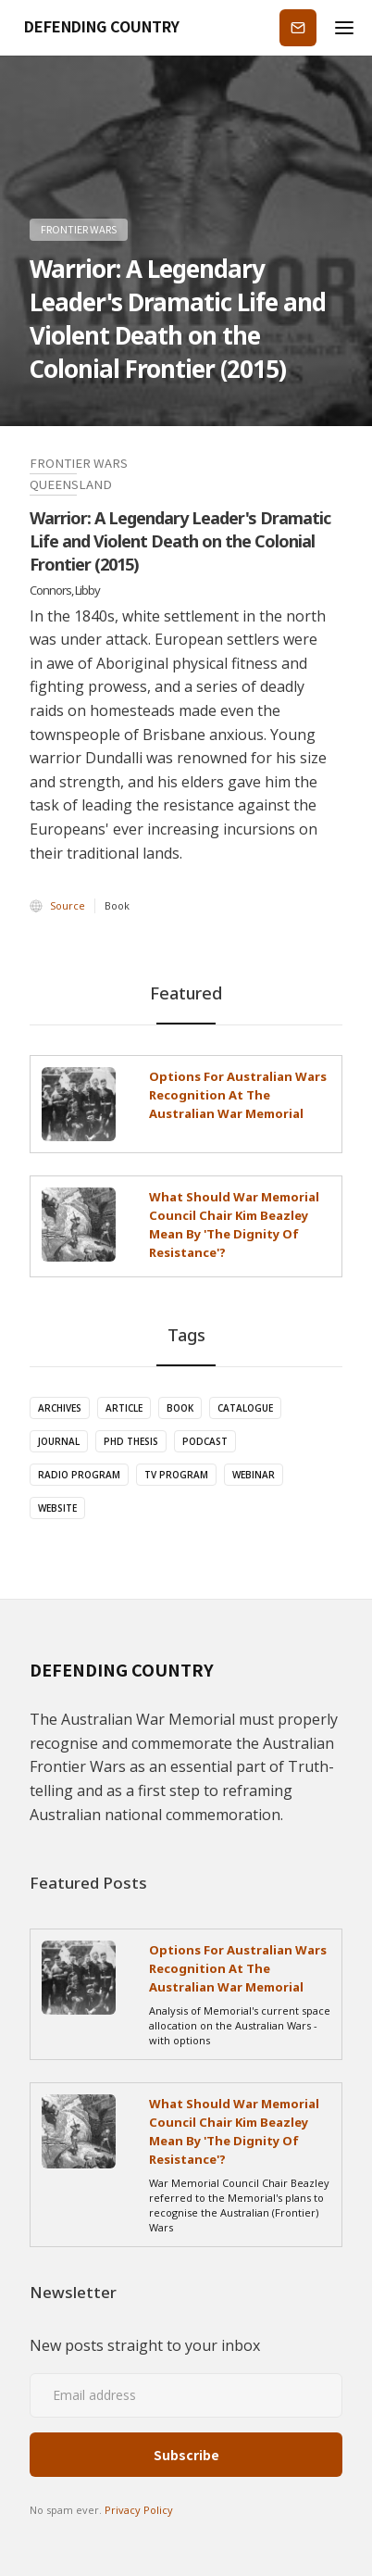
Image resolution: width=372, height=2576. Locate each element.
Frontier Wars (79, 228)
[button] (344, 28)
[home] (96, 28)
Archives (59, 1407)
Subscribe (297, 27)
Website (57, 1508)
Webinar (253, 1474)
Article (124, 1407)
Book (180, 1407)
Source (67, 905)
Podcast (205, 1441)
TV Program (176, 1474)
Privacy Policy (139, 2510)
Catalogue (245, 1407)
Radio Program (79, 1474)
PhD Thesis (131, 1441)
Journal (59, 1441)
